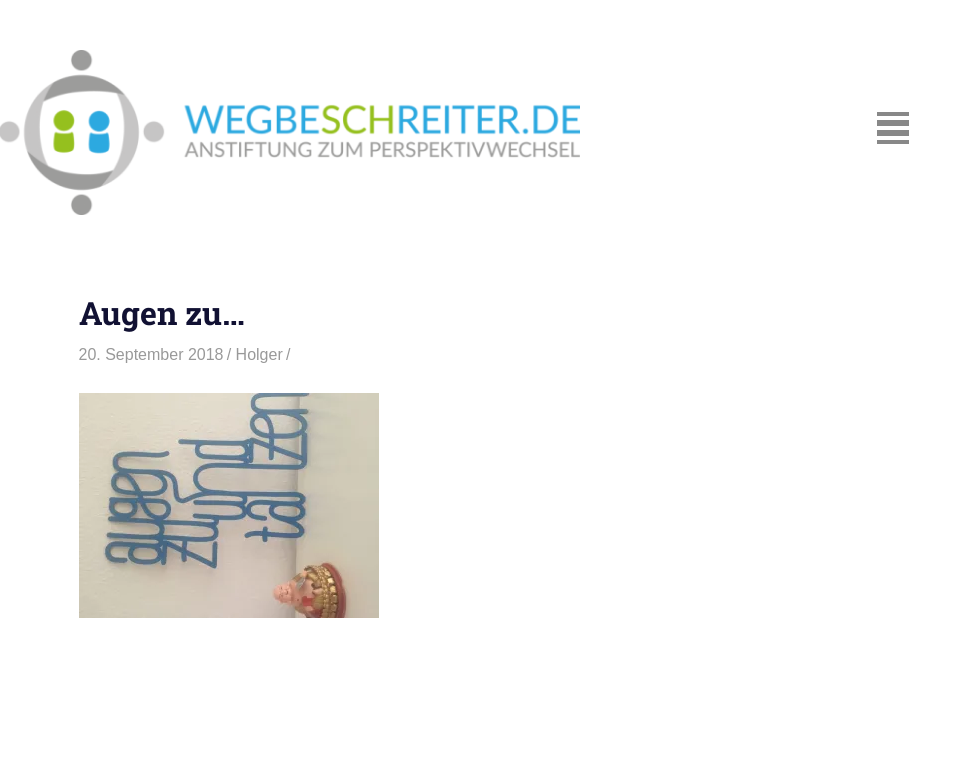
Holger (259, 354)
